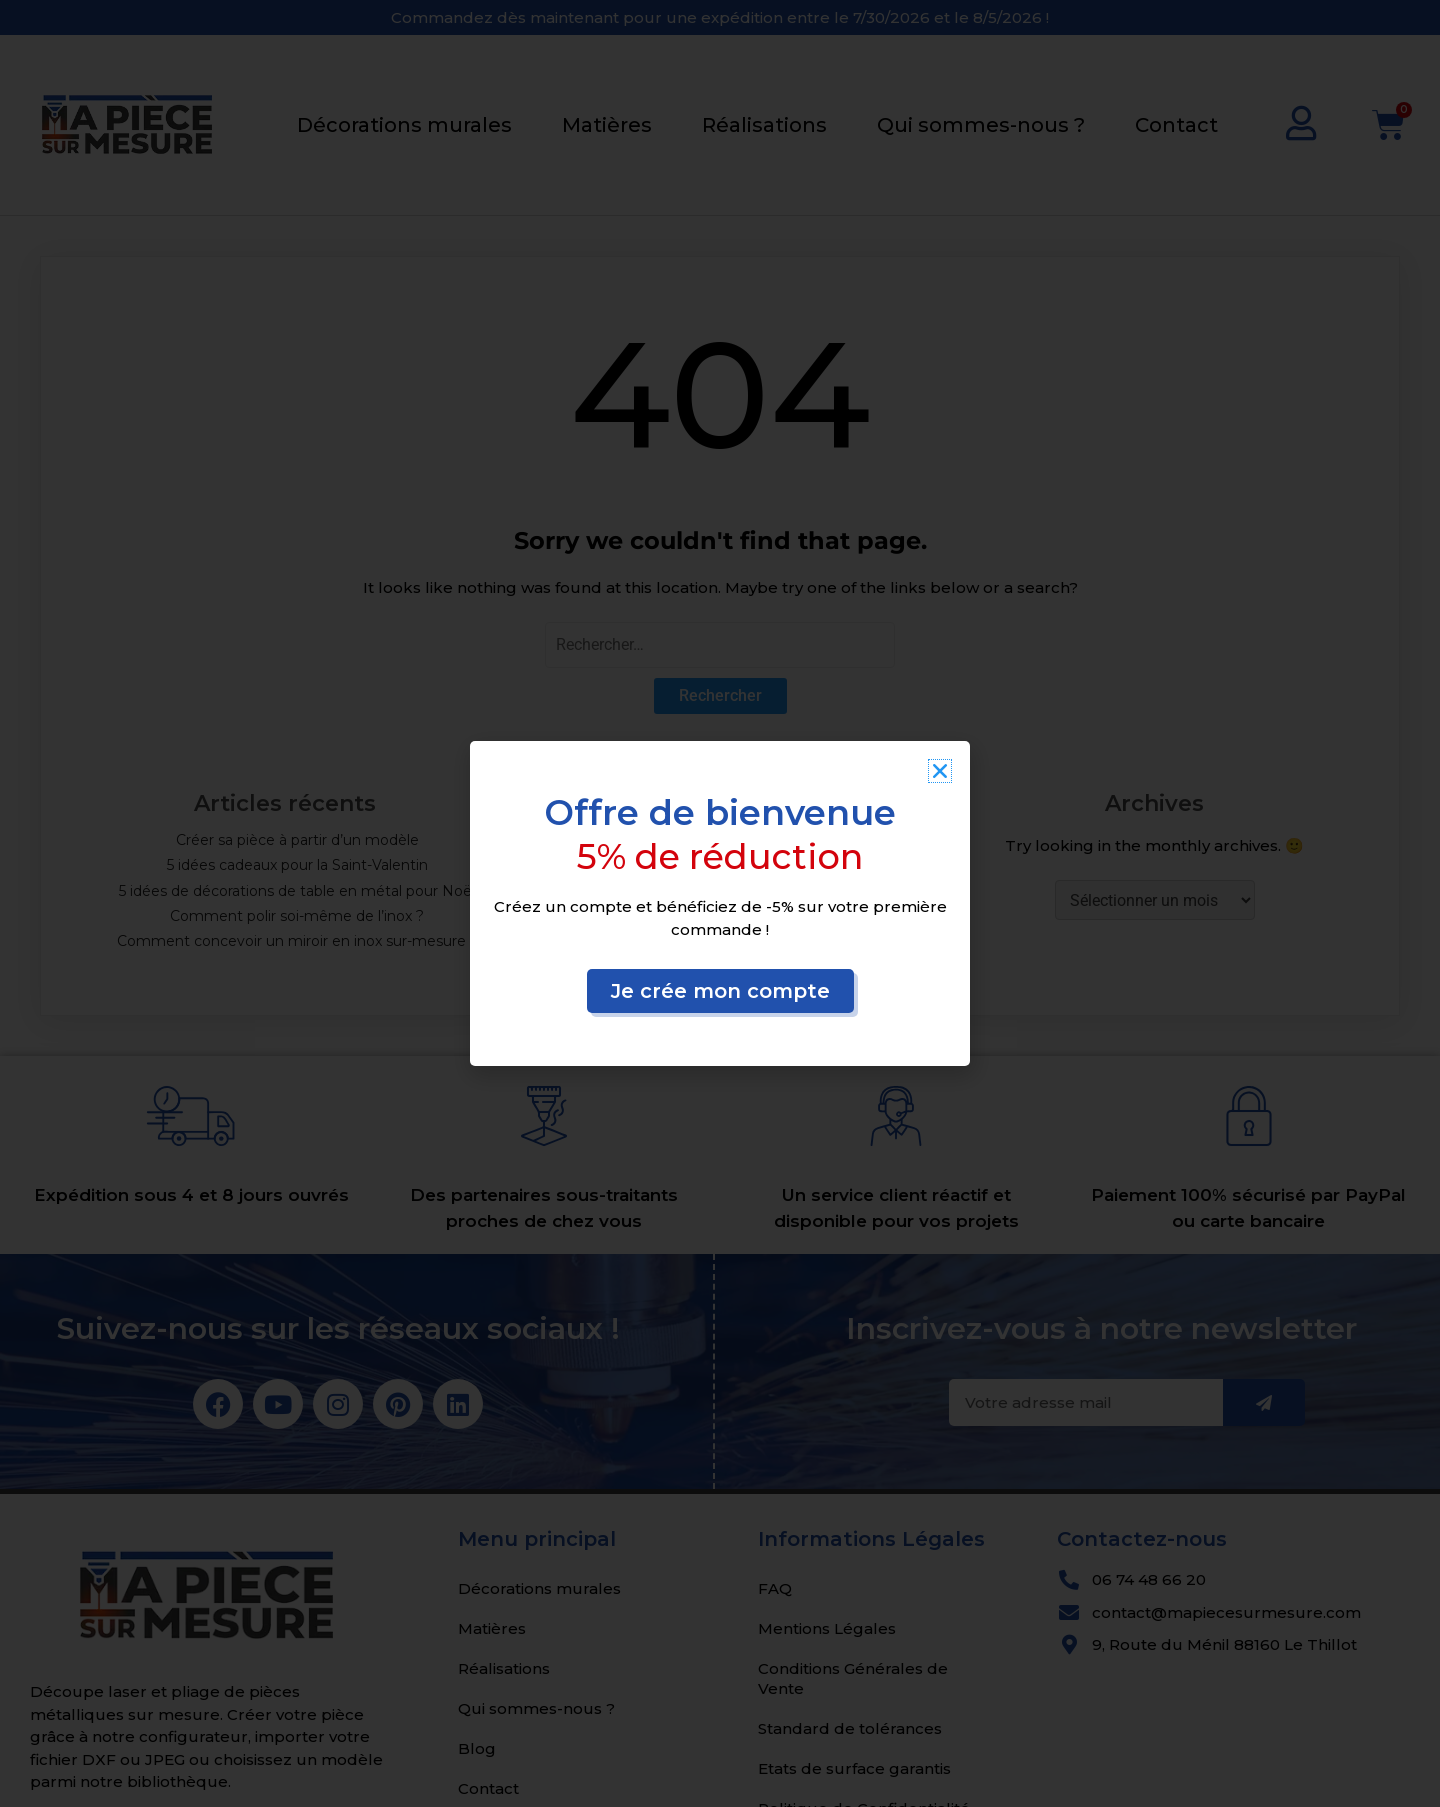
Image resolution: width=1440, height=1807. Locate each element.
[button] (940, 771)
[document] (720, 903)
